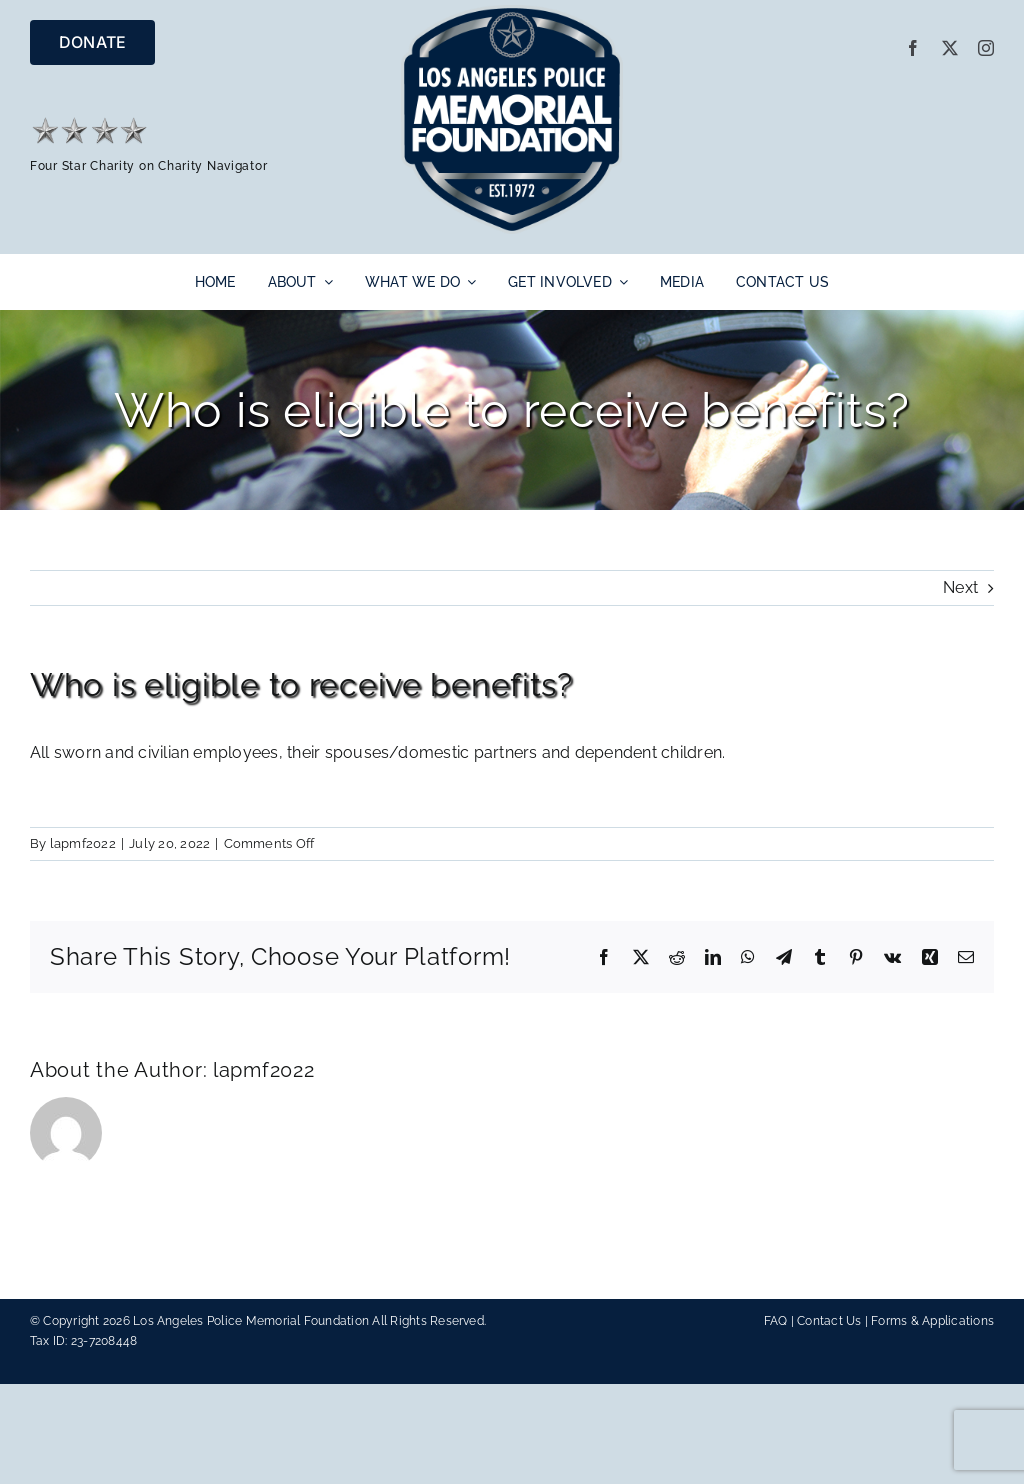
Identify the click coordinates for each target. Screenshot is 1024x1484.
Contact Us (829, 1321)
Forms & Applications (932, 1321)
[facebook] (913, 48)
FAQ (776, 1321)
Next (960, 587)
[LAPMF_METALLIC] (512, 12)
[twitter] (950, 48)
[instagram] (986, 48)
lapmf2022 (83, 843)
